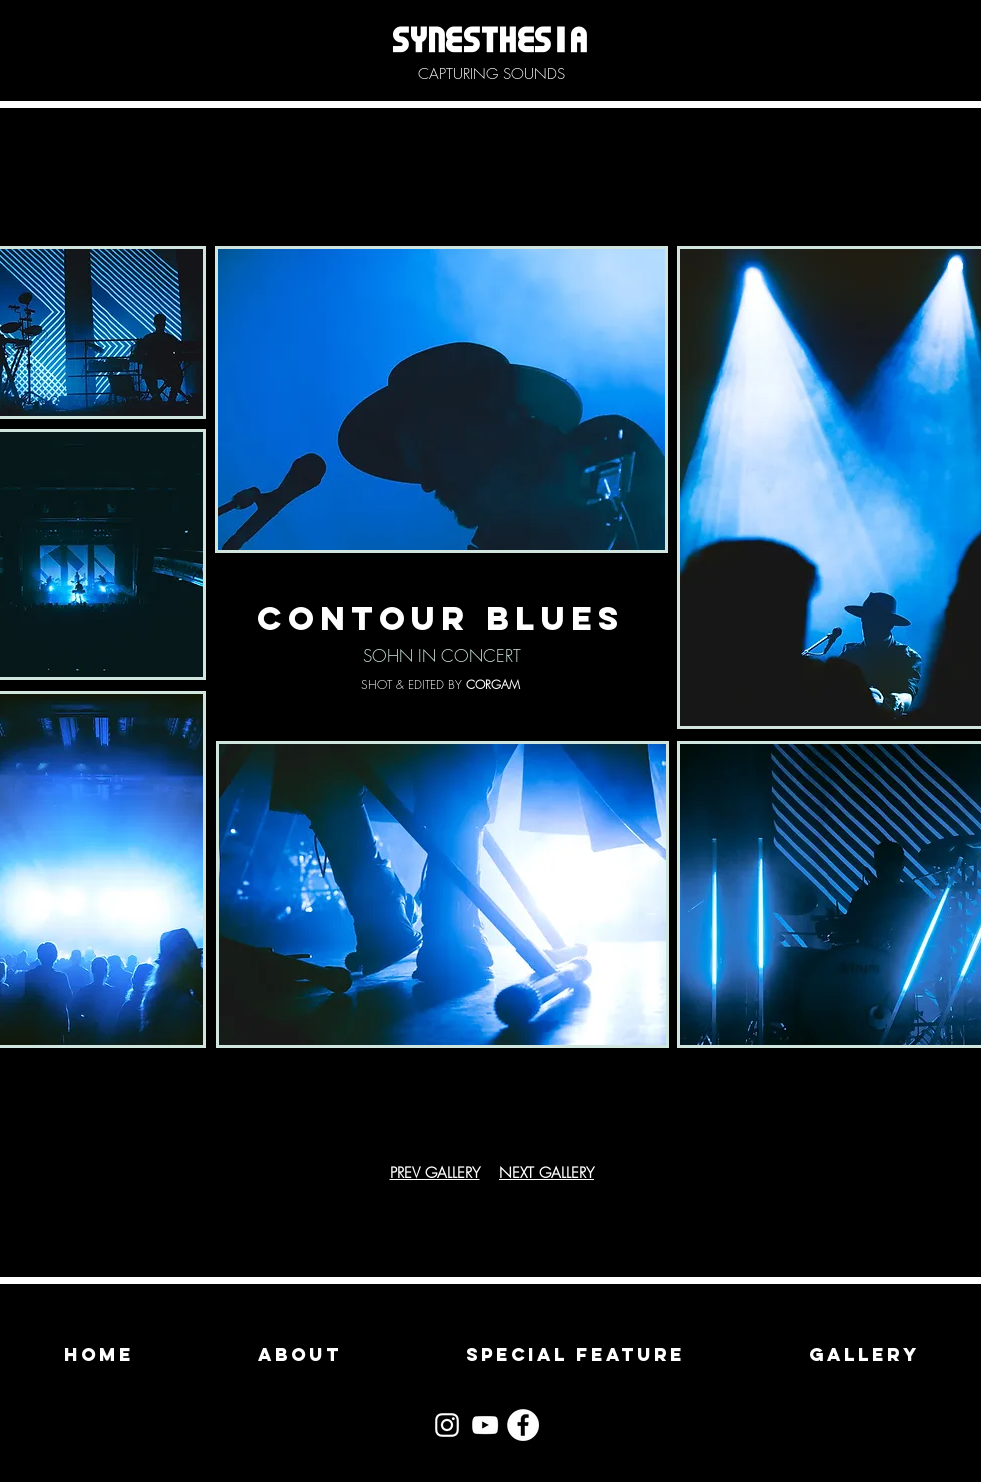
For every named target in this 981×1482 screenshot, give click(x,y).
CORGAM (493, 684)
